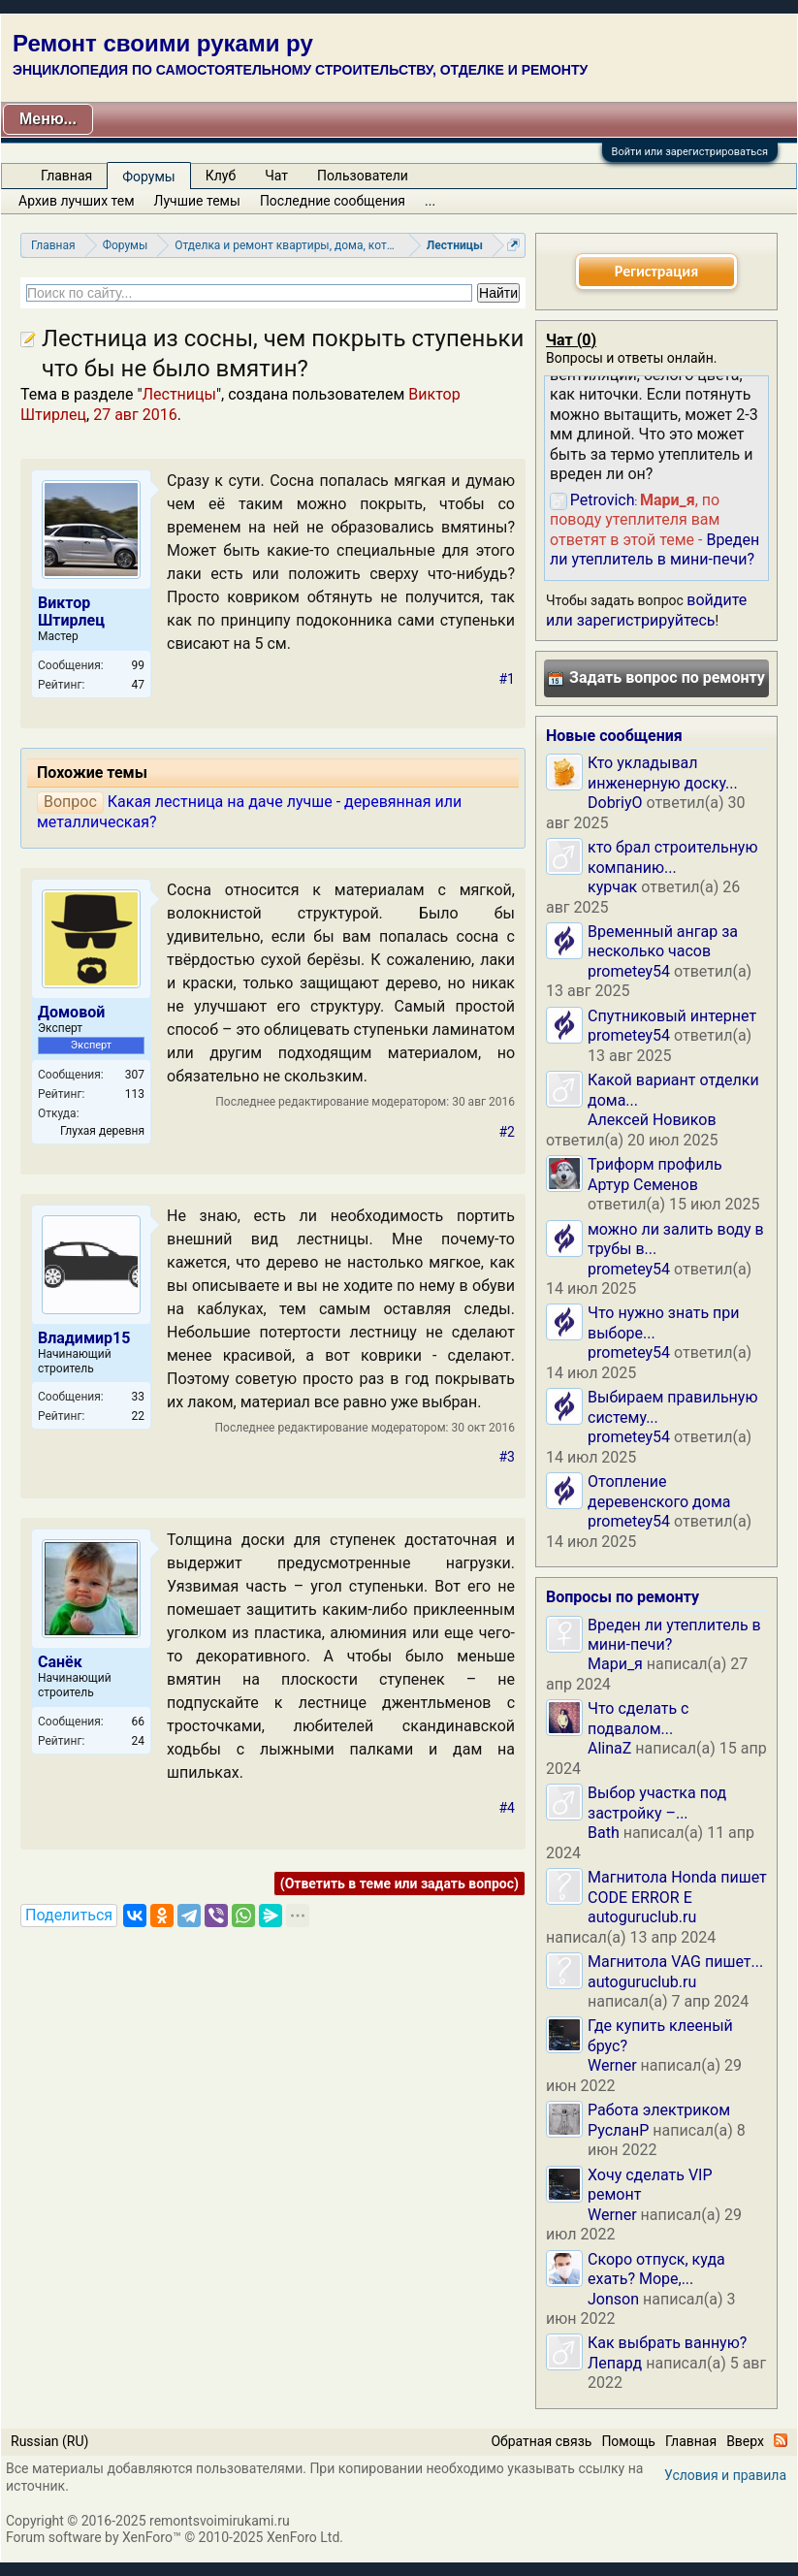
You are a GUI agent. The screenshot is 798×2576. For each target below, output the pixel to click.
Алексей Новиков (652, 1120)
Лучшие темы (197, 201)
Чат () (571, 340)
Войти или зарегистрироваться (690, 151)
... (430, 201)
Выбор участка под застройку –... (657, 1802)
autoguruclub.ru (642, 1917)
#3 (507, 1457)
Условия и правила (725, 2475)
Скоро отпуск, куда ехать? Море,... (656, 2269)
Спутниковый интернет (672, 1016)
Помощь (628, 2441)
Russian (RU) (49, 2441)
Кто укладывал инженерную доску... (663, 772)
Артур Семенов (643, 1184)
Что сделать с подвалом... (638, 1718)
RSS (780, 2440)
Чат (276, 175)
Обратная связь (541, 2441)
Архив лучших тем (76, 201)
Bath (604, 1832)
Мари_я (615, 1664)
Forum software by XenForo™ (174, 2537)
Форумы (148, 176)
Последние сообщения (332, 201)
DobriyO (615, 802)
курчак (612, 887)
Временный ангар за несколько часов (663, 941)
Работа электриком (659, 2110)
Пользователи (362, 175)
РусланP (618, 2130)
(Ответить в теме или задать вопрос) (399, 1883)
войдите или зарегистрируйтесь (646, 609)
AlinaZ (609, 1748)
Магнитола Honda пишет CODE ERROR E (677, 1887)
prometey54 (629, 971)
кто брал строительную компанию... (673, 857)
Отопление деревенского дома (659, 1491)
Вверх (745, 2441)
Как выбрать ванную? (667, 2343)
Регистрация (656, 271)
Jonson (613, 2299)
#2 (507, 1132)
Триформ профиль (655, 1164)
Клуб (221, 175)
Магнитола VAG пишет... (675, 1961)
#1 (507, 679)
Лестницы (179, 394)
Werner (612, 2065)
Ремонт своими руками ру (163, 43)
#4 (507, 1808)
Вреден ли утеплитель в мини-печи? (654, 549)
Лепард (615, 2363)
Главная (66, 175)
